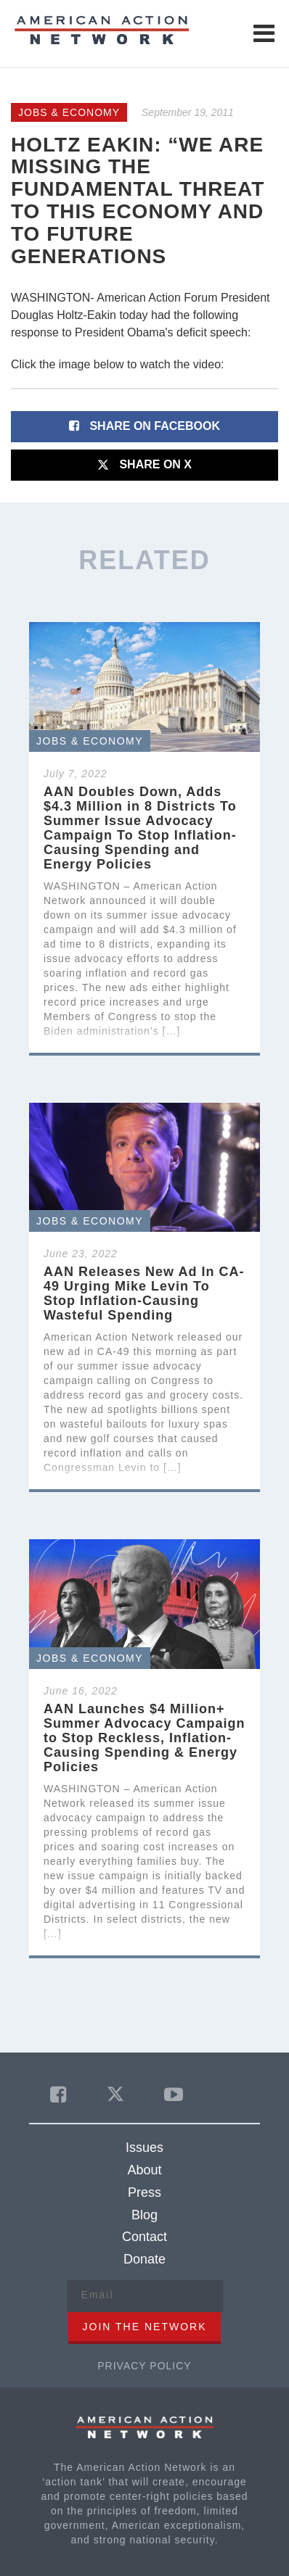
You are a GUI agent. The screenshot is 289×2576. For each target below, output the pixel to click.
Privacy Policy (144, 2366)
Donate (144, 2259)
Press (144, 2192)
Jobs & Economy (69, 112)
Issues (144, 2147)
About (144, 2170)
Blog (144, 2215)
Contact (144, 2236)
